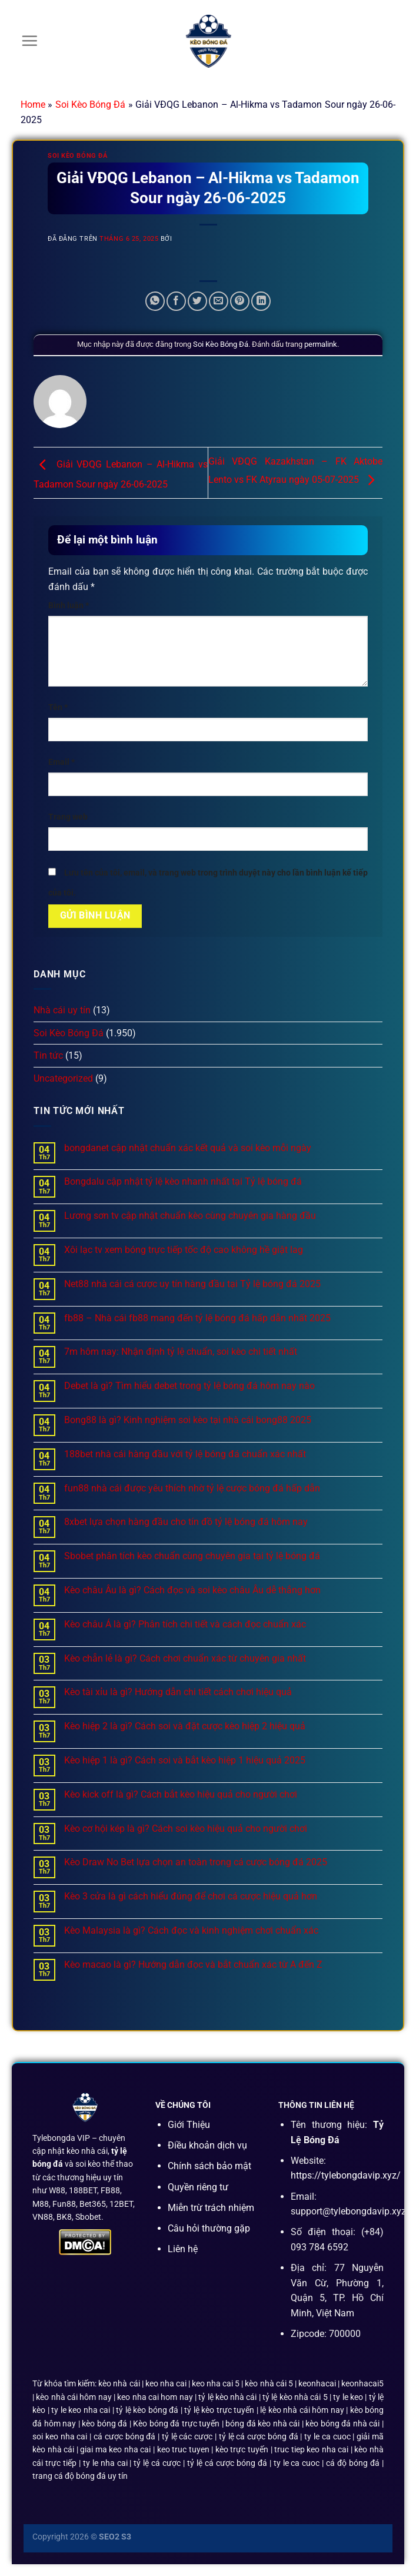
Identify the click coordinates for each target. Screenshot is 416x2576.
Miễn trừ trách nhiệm (211, 2207)
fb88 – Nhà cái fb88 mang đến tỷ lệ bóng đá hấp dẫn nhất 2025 (197, 1318)
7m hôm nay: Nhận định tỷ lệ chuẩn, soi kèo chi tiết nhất (180, 1351)
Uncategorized (63, 1078)
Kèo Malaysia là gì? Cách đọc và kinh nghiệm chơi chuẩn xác (191, 1930)
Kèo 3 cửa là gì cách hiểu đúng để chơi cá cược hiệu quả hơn (190, 1896)
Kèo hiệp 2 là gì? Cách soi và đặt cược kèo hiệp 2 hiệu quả (184, 1726)
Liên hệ (183, 2249)
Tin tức (48, 1055)
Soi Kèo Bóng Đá (90, 104)
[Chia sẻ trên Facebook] (176, 301)
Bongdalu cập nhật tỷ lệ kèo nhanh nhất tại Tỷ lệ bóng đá (183, 1181)
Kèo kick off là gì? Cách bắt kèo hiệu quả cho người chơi (180, 1794)
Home (33, 104)
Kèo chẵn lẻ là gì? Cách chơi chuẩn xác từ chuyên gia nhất (185, 1658)
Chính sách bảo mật (209, 2165)
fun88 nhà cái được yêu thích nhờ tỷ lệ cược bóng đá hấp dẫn (192, 1488)
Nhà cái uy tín (62, 1010)
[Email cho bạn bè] (218, 301)
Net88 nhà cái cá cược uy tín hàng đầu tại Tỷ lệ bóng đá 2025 (192, 1283)
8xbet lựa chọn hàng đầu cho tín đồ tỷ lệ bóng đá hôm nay (186, 1521)
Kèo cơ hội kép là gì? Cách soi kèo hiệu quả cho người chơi (185, 1828)
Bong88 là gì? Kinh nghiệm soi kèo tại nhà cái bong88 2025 (187, 1419)
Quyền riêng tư (198, 2187)
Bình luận (68, 606)
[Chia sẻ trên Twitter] (197, 301)
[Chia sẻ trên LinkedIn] (261, 301)
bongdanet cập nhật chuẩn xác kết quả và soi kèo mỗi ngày (187, 1147)
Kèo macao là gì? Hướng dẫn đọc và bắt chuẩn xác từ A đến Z (193, 1964)
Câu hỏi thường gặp (209, 2228)
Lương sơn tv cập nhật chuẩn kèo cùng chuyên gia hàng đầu (190, 1215)
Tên (58, 707)
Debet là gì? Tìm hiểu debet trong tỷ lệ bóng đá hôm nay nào (189, 1385)
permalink (320, 344)
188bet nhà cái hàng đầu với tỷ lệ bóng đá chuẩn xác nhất (185, 1454)
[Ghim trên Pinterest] (239, 301)
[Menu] (29, 40)
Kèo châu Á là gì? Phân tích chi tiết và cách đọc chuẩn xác (185, 1624)
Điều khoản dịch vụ (207, 2145)
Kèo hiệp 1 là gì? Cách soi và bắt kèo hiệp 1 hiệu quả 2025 (184, 1760)
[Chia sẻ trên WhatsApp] (155, 301)
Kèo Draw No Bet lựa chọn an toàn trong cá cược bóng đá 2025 (195, 1862)
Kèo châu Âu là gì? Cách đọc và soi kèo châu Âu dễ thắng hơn (192, 1590)
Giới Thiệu (189, 2124)
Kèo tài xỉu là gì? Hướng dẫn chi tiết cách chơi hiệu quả (178, 1692)
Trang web (68, 817)
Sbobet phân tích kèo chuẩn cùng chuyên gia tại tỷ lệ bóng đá (192, 1555)
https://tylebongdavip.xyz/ (346, 2175)
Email (61, 762)
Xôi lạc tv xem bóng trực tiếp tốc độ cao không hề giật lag (183, 1249)
